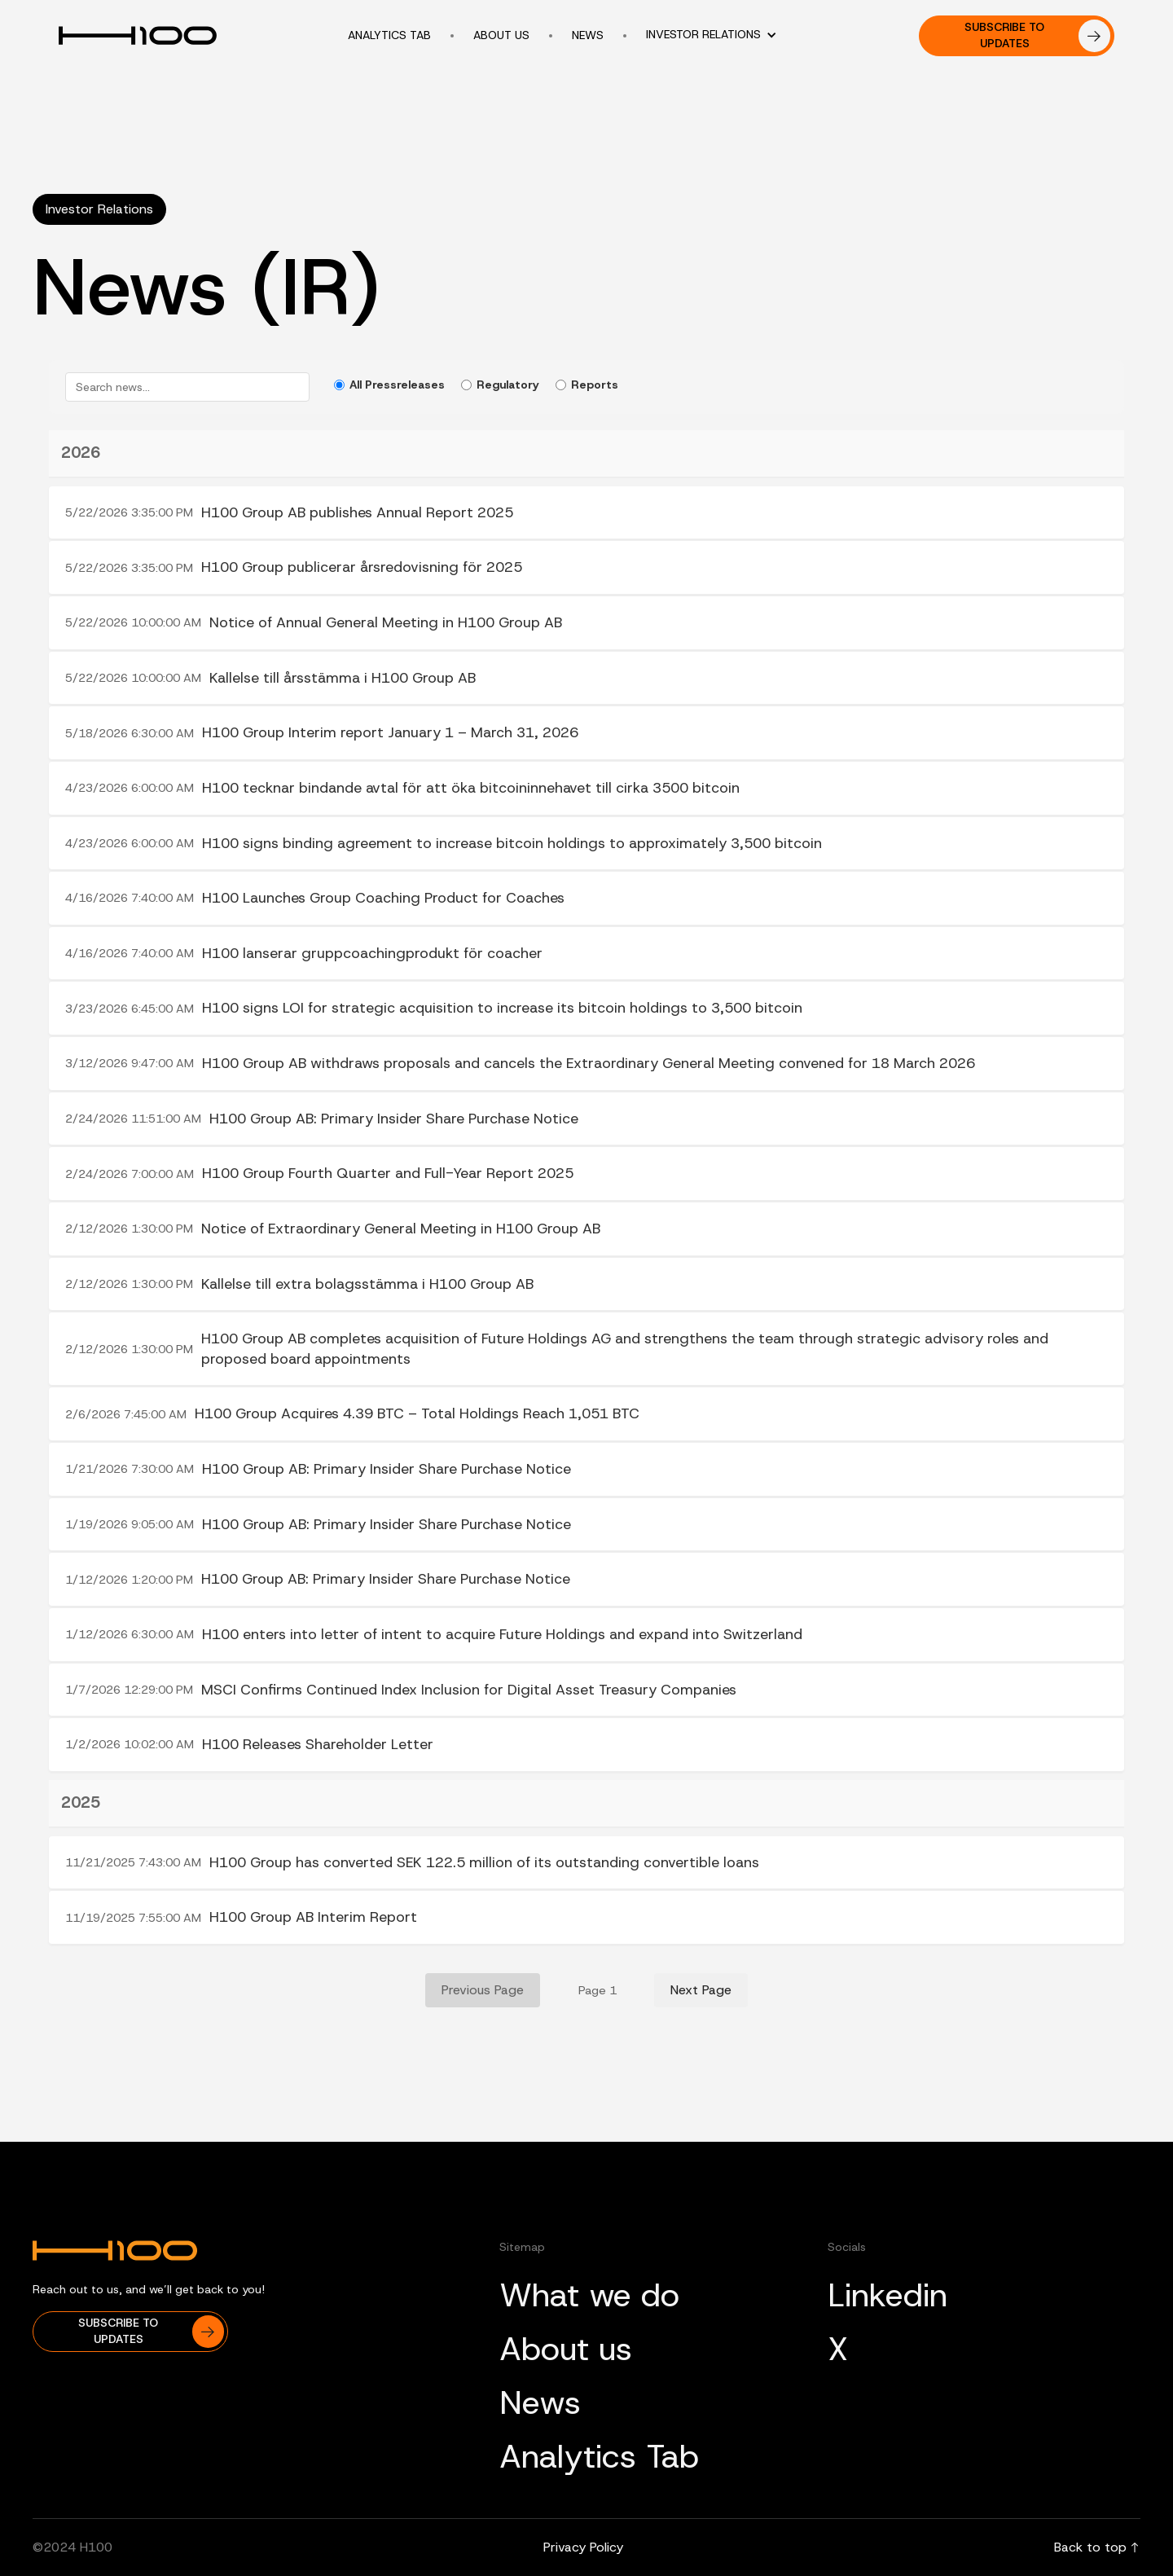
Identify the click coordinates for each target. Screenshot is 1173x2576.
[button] (719, 35)
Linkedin (887, 2295)
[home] (147, 36)
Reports (587, 384)
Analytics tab (389, 35)
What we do (589, 2295)
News (540, 2402)
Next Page (700, 1989)
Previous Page (483, 1989)
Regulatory (500, 384)
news (588, 35)
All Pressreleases (389, 384)
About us (501, 35)
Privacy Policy (583, 2547)
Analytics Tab (599, 2456)
